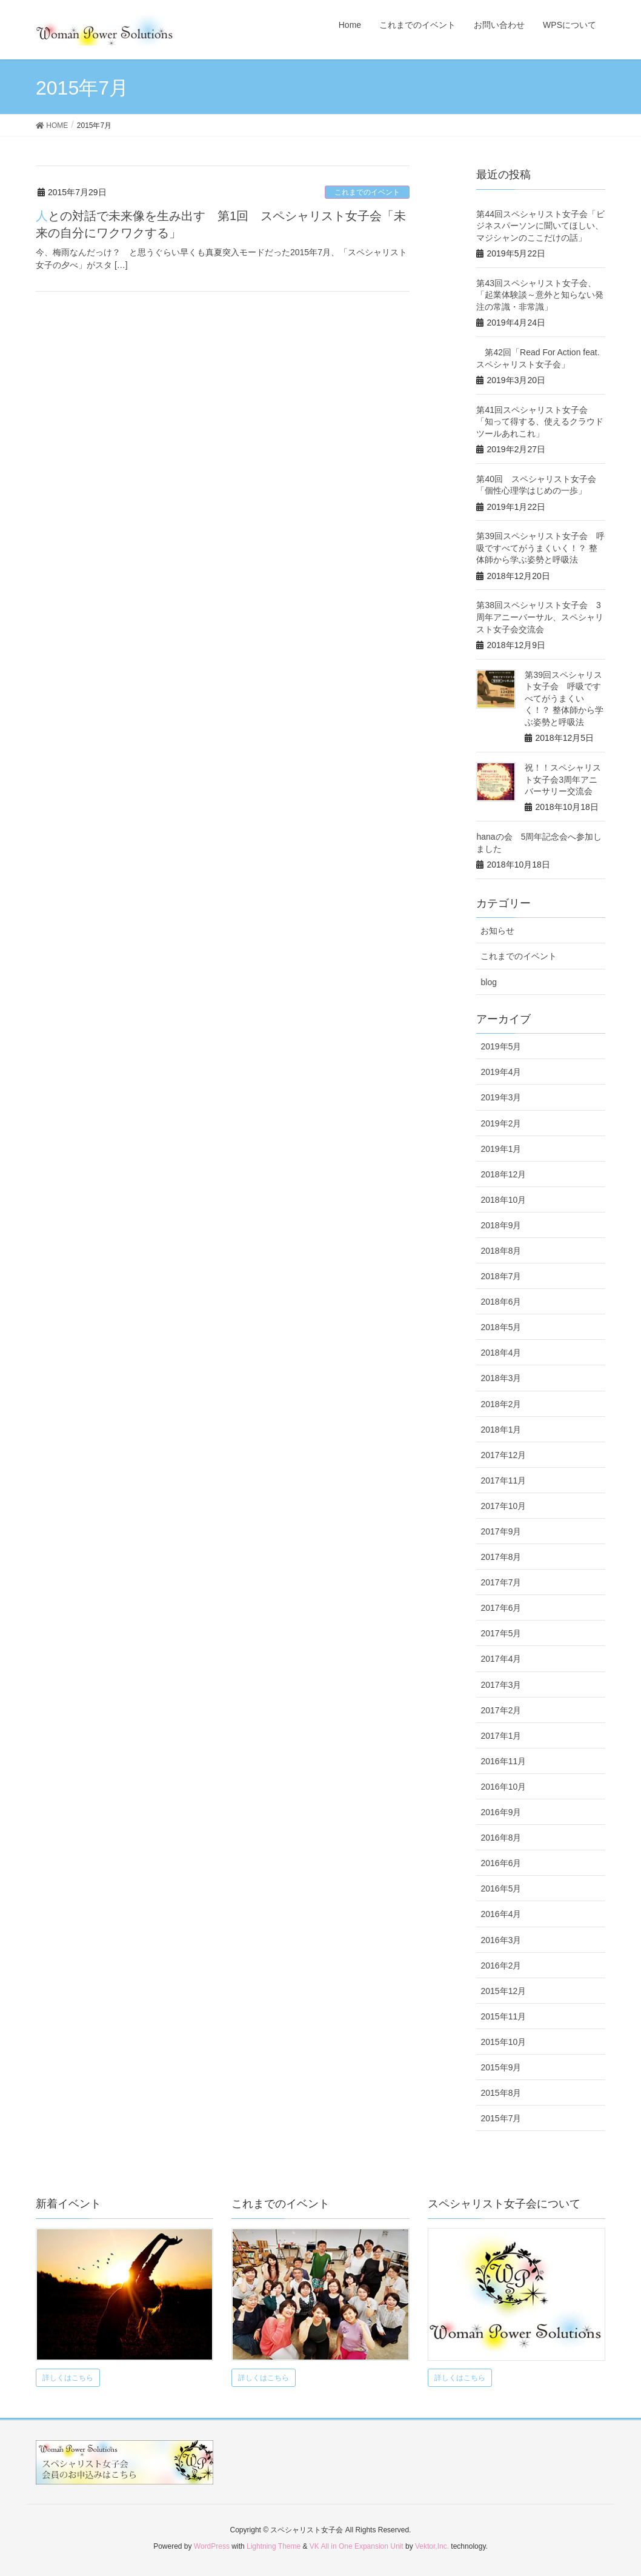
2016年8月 (500, 1837)
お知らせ (497, 930)
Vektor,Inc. (432, 2546)
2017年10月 (503, 1506)
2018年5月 (500, 1327)
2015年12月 (503, 1991)
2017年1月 (500, 1736)
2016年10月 (503, 1786)
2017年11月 (503, 1480)
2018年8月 (500, 1251)
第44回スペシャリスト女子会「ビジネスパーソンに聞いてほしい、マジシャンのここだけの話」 (540, 226)
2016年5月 (500, 1888)
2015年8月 (500, 2093)
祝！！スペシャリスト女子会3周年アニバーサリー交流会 (563, 779)
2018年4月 (500, 1352)
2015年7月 (500, 2118)
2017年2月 (500, 1710)
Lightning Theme (274, 2546)
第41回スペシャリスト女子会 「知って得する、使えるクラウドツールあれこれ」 (539, 421)
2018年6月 (500, 1301)
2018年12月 (503, 1174)
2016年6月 (500, 1863)
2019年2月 (500, 1123)
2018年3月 (500, 1378)
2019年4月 (500, 1072)
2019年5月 (500, 1046)
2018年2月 (500, 1404)
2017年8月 (500, 1557)
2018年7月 (500, 1276)
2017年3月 (500, 1685)
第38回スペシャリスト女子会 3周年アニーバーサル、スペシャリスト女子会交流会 (539, 617)
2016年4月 (500, 1914)
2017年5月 (500, 1633)
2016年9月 (500, 1812)
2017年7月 (500, 1582)
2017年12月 (503, 1455)
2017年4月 (500, 1659)
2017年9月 (500, 1531)
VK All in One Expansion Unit (357, 2546)
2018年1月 (500, 1429)
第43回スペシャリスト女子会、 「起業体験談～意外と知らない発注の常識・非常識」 (539, 295)
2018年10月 (503, 1200)
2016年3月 (500, 1940)
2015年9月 (500, 2067)
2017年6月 (500, 1608)
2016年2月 (500, 1965)
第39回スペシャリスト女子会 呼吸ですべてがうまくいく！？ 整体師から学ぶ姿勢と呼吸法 (540, 547)
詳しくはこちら (67, 2378)
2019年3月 (500, 1097)
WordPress (212, 2546)
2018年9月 (500, 1225)
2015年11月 (503, 2016)
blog (488, 982)
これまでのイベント (367, 192)
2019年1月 (500, 1149)
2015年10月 (503, 2042)
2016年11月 (503, 1761)
